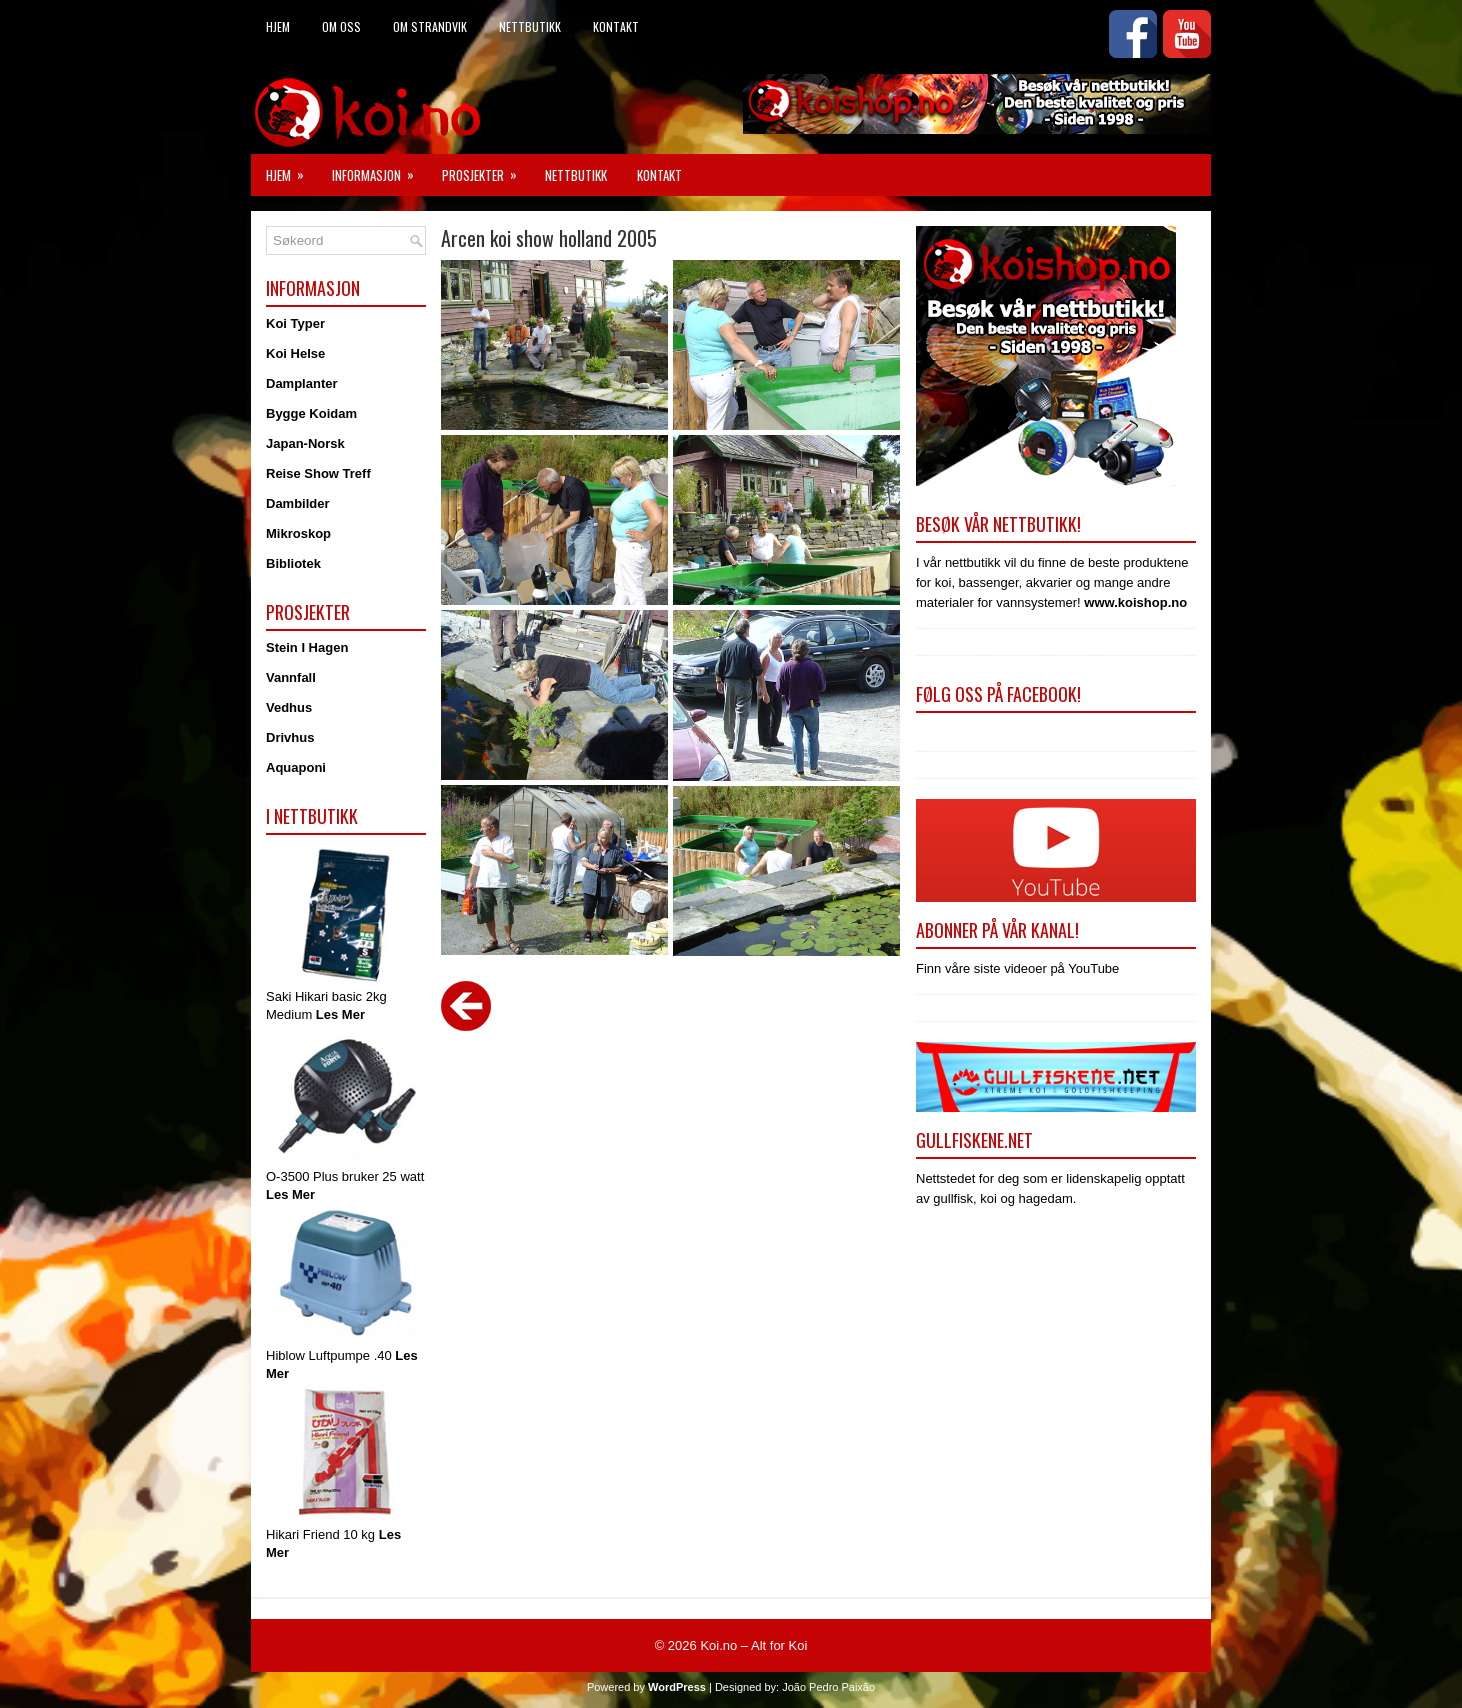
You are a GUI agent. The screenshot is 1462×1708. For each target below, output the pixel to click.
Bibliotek (293, 563)
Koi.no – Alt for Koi (753, 1645)
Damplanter (302, 383)
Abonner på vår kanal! (997, 930)
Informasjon (379, 169)
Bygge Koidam (311, 413)
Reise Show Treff (318, 473)
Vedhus (289, 707)
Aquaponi (296, 767)
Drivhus (290, 737)
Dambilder (298, 503)
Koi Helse (295, 353)
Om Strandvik (430, 26)
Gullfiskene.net (974, 1140)
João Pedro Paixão (828, 1687)
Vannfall (291, 677)
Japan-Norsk (305, 443)
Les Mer (340, 1014)
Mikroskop (298, 533)
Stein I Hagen (307, 647)
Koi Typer (295, 323)
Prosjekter (486, 169)
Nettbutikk (530, 26)
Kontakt (616, 26)
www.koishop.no (1135, 602)
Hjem (278, 26)
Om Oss (341, 26)
